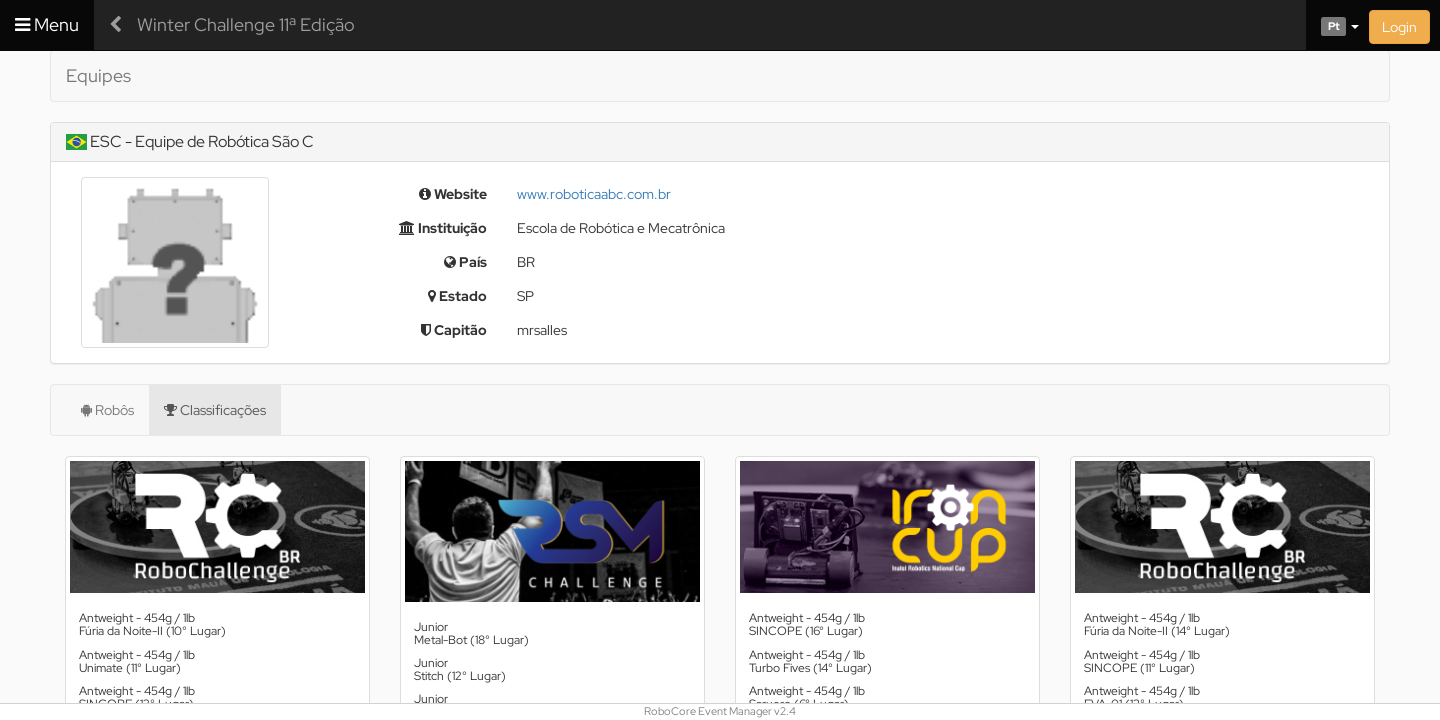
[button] (1332, 25)
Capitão (454, 330)
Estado (457, 296)
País (465, 262)
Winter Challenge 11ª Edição (246, 24)
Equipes (98, 75)
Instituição (443, 228)
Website (453, 194)
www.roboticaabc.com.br (594, 194)
